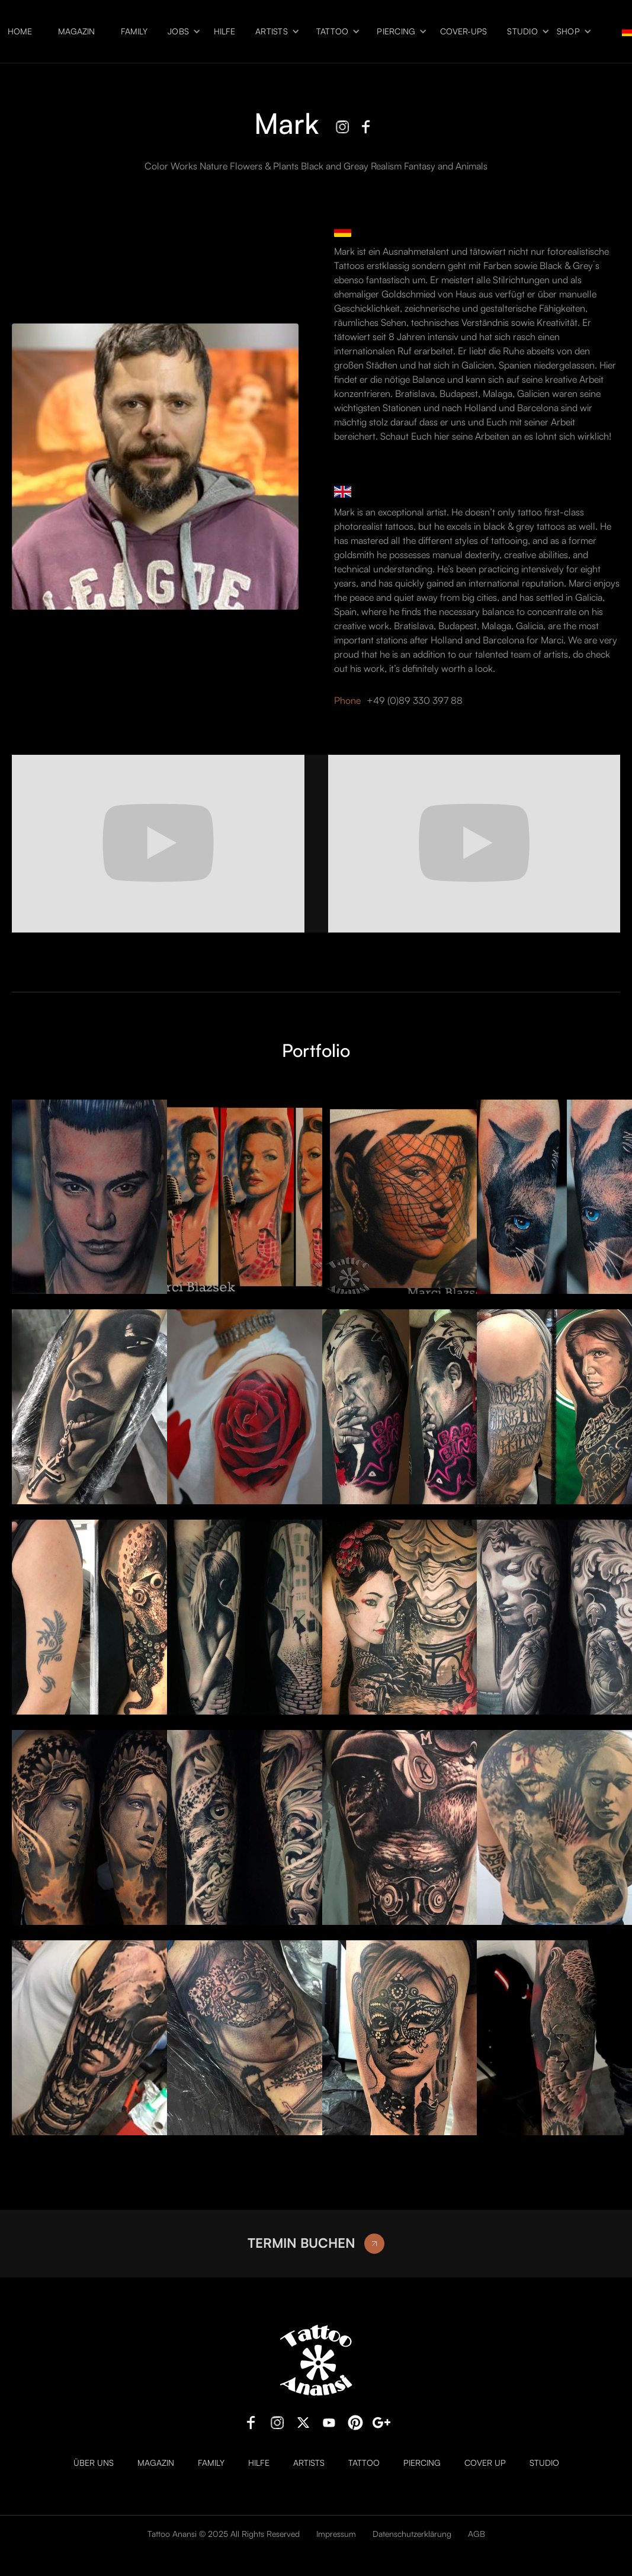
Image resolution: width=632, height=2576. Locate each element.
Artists (271, 31)
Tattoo (332, 31)
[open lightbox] (83, 1197)
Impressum (336, 2534)
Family (134, 31)
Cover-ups (463, 31)
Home (20, 31)
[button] (181, 32)
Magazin (76, 31)
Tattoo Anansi (172, 2534)
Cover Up (485, 2463)
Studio (522, 31)
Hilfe (224, 31)
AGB (476, 2534)
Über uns (93, 2463)
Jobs (178, 31)
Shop (568, 31)
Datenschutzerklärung (412, 2534)
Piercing (396, 31)
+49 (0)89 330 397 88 (415, 700)
